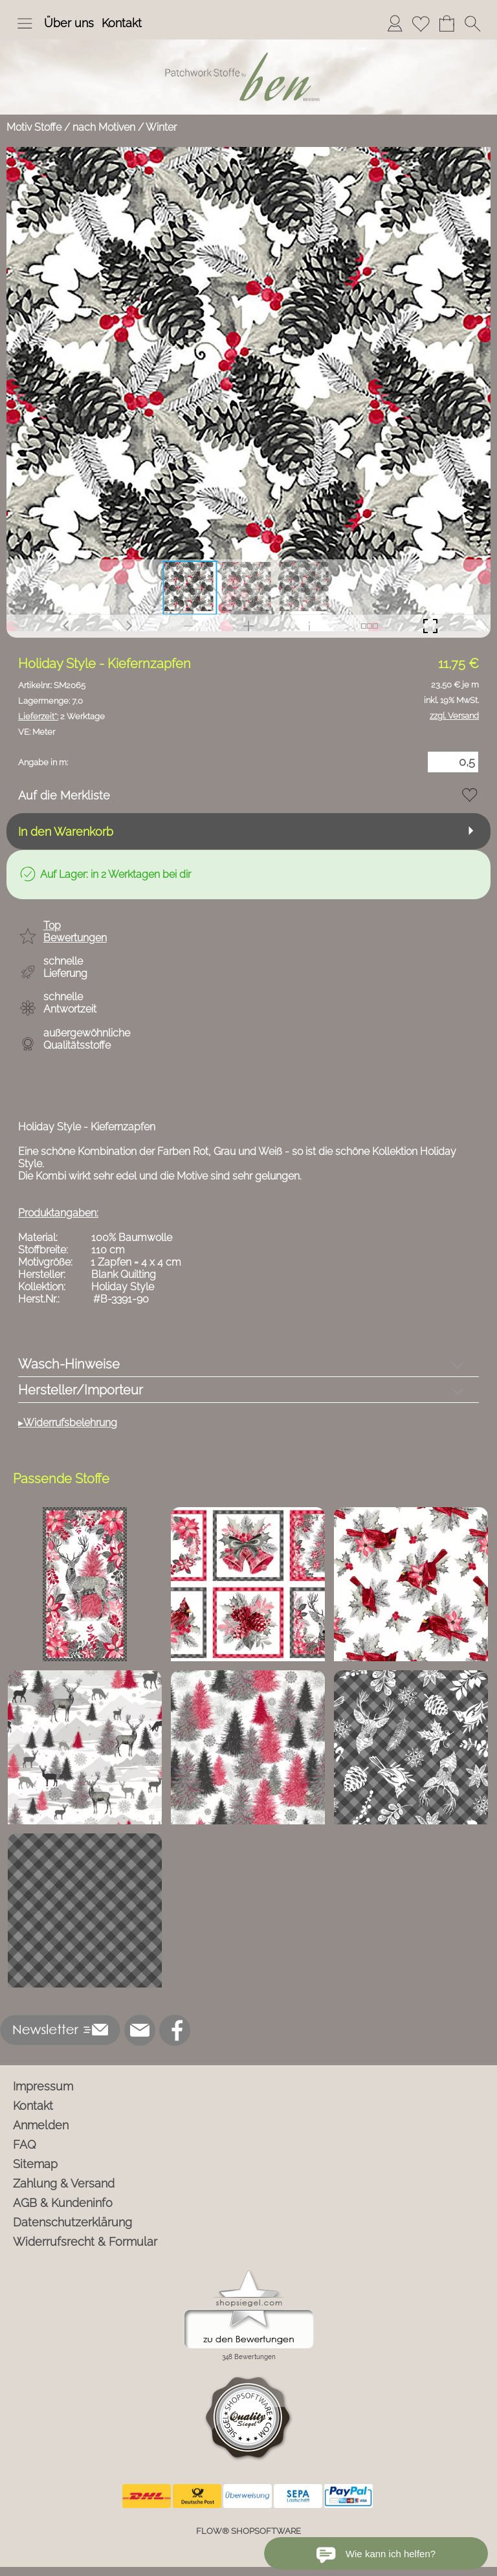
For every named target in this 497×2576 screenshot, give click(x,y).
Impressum (43, 2086)
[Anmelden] (394, 23)
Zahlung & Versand (64, 2183)
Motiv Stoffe (33, 127)
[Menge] (453, 762)
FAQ (24, 2144)
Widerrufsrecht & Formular (85, 2241)
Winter (161, 127)
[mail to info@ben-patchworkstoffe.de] (140, 2030)
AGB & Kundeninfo (63, 2203)
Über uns (69, 23)
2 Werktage (61, 716)
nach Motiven (103, 127)
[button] (24, 23)
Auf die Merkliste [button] (64, 795)
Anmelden (41, 2125)
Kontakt (122, 23)
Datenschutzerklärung (72, 2222)
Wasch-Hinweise (69, 1364)
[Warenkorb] (446, 23)
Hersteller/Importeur (80, 1390)
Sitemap (35, 2164)
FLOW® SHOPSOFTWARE (248, 2531)
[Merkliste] (420, 23)
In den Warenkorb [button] (65, 831)
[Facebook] (175, 2030)
